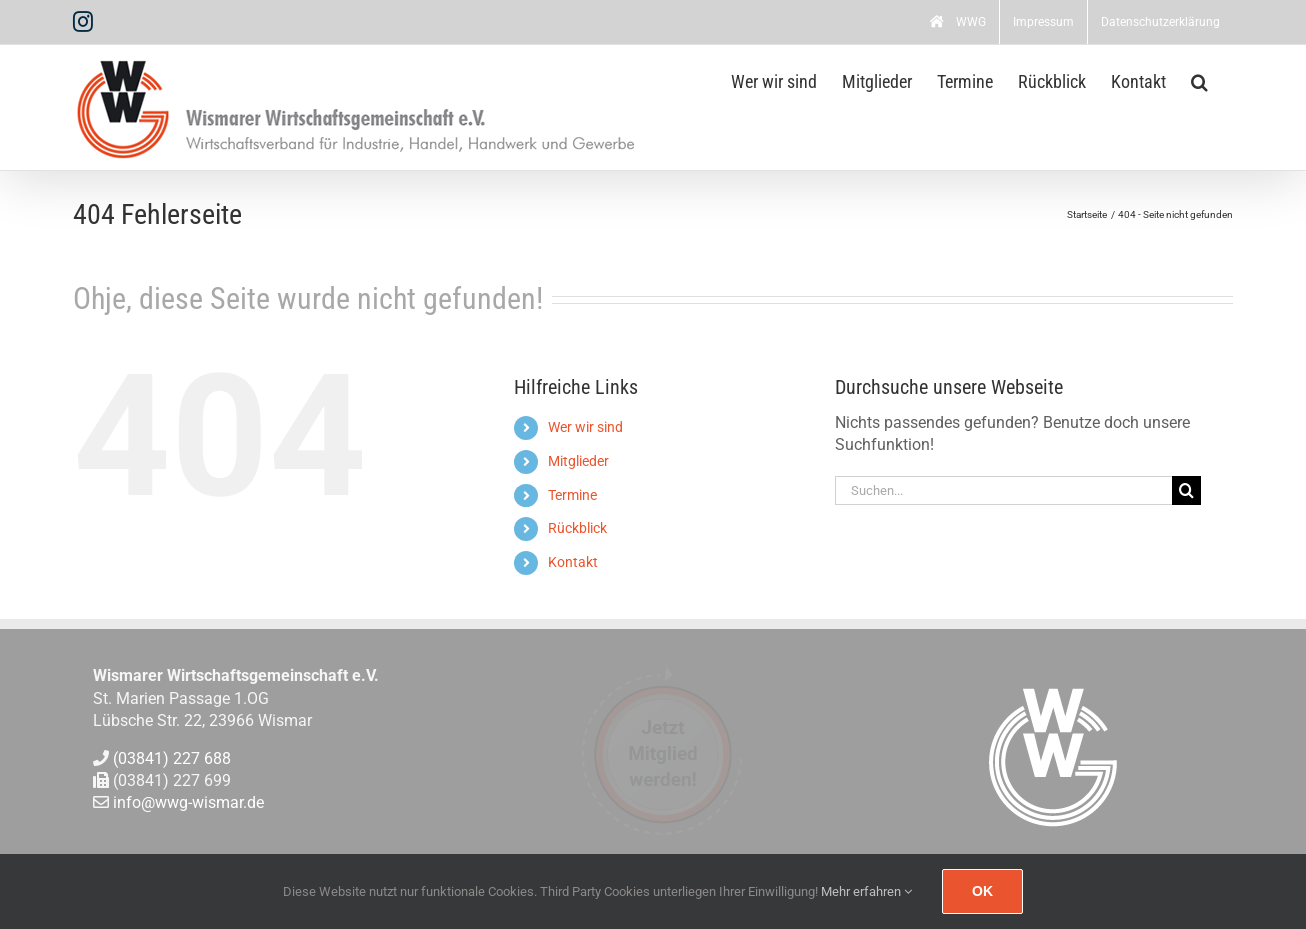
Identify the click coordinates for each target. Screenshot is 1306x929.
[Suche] (1186, 490)
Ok (982, 891)
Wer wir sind (585, 427)
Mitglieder (578, 461)
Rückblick (577, 528)
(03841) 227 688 (172, 758)
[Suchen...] (1004, 490)
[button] (1199, 80)
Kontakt (573, 562)
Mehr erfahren (866, 891)
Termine (572, 495)
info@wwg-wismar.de (188, 803)
